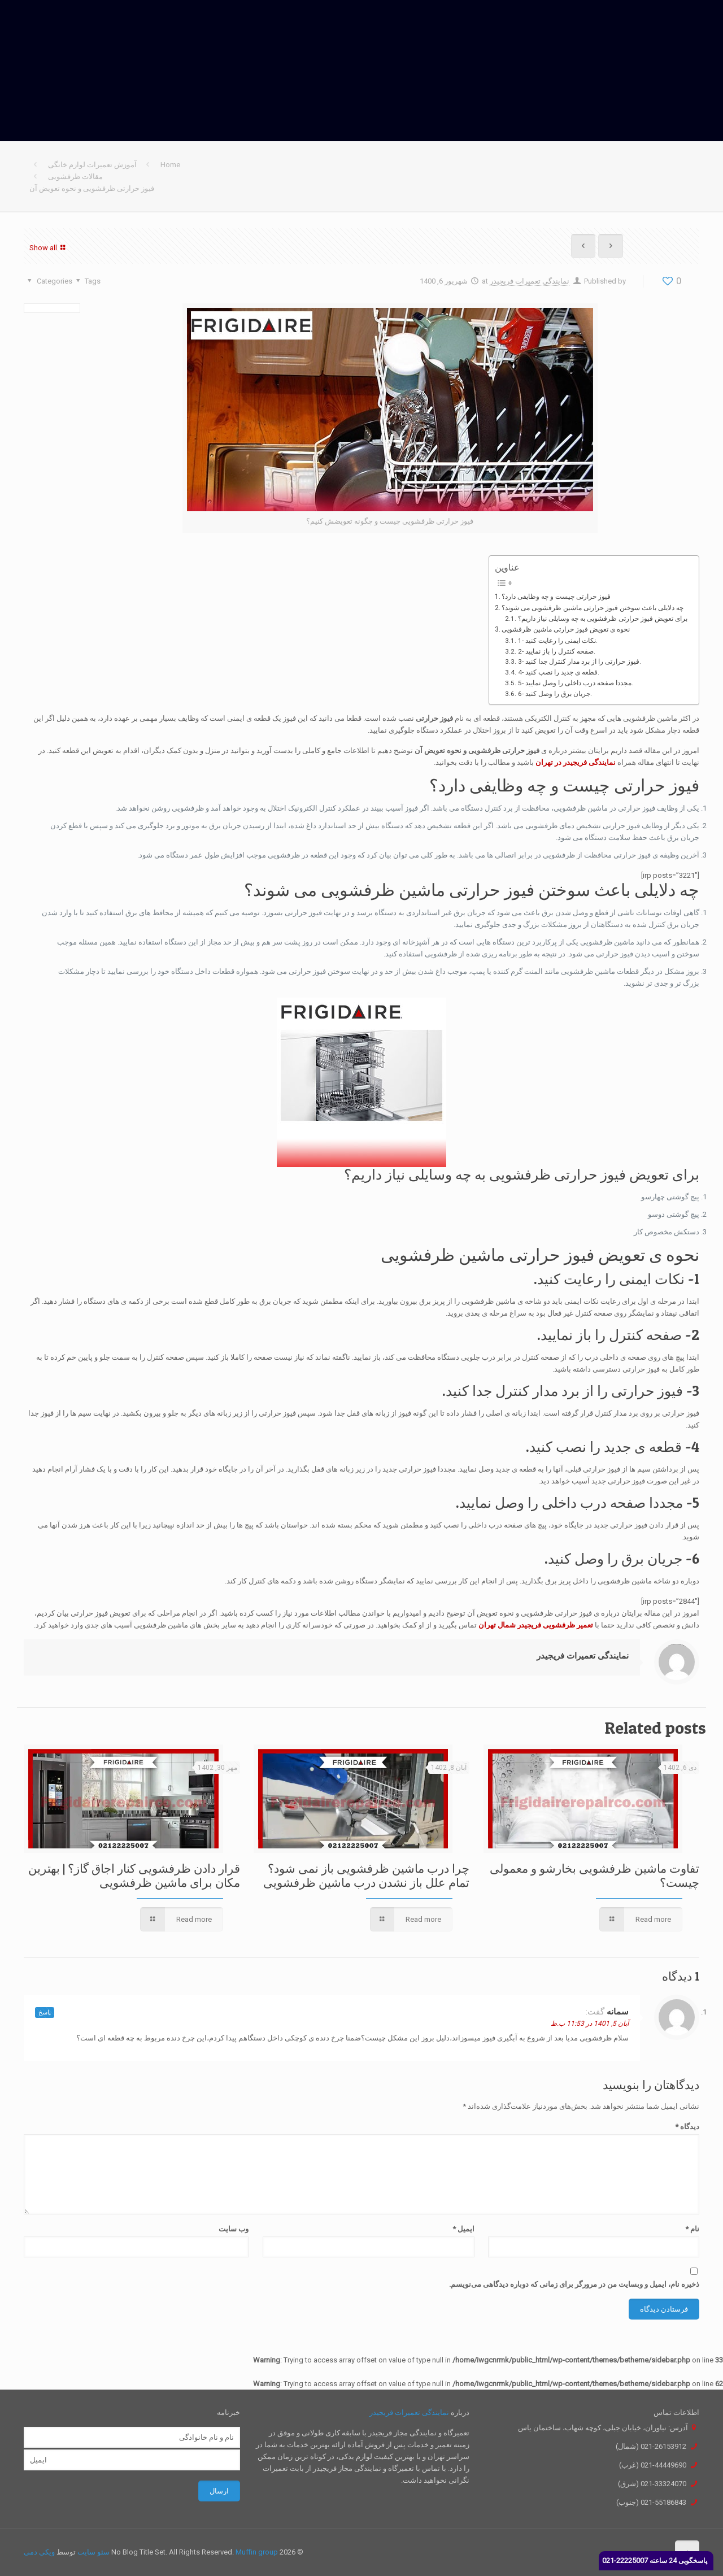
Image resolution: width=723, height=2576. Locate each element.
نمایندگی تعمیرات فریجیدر (529, 281)
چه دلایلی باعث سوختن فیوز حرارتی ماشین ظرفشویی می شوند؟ (592, 608)
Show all (48, 247)
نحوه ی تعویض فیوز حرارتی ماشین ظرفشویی (566, 629)
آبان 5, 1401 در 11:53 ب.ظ (590, 2023)
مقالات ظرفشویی (75, 176)
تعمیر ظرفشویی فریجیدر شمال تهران (535, 1625)
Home (170, 164)
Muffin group (257, 2552)
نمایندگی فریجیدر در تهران (575, 762)
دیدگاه (687, 2126)
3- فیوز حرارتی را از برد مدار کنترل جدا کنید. (579, 661)
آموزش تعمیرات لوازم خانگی (92, 164)
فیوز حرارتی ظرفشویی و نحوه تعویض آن (91, 188)
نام (692, 2229)
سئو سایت (93, 2552)
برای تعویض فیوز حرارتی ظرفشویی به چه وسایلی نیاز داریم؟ (602, 619)
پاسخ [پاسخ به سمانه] (44, 2012)
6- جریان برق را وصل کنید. (555, 694)
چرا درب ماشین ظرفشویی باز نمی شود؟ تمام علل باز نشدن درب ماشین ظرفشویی (366, 1875)
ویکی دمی (39, 2552)
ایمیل (463, 2229)
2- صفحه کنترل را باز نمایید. (556, 651)
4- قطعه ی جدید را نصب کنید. (558, 672)
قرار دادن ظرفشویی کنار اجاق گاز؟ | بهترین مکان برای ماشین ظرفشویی (134, 1875)
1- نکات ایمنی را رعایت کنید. (558, 641)
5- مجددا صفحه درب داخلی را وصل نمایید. (575, 683)
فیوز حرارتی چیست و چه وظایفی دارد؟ (556, 597)
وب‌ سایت (234, 2229)
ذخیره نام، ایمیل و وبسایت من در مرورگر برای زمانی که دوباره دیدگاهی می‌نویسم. (574, 2284)
